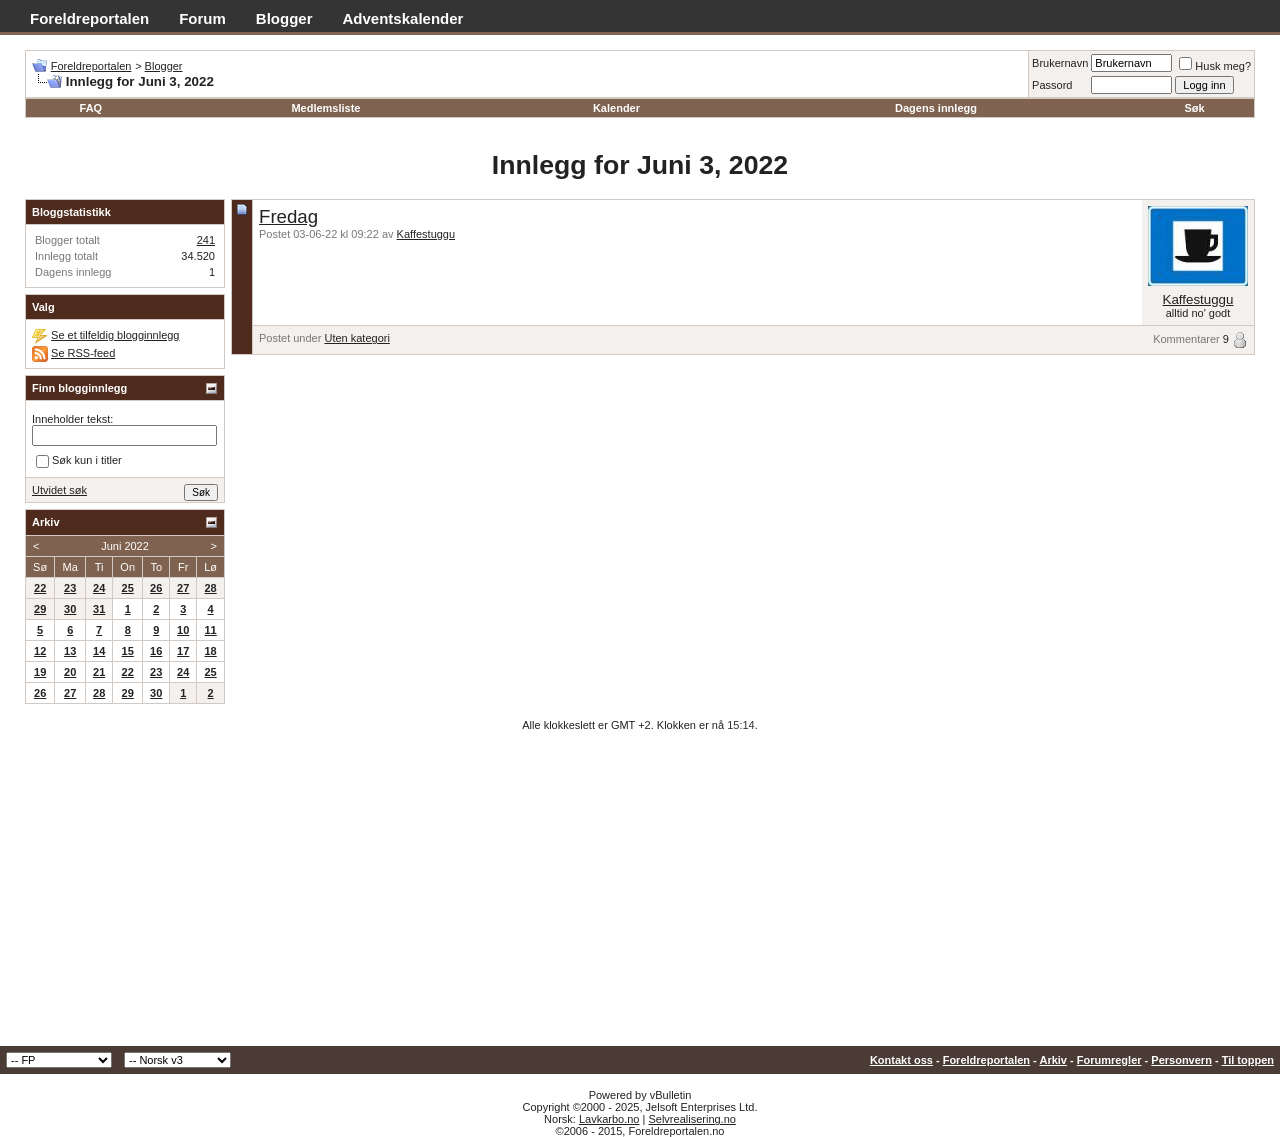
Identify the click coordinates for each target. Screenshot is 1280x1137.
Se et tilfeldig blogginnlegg (115, 335)
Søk (1195, 108)
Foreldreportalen (89, 18)
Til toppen (1248, 1060)
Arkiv (1053, 1060)
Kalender (616, 108)
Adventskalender (403, 18)
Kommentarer (1186, 339)
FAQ (91, 108)
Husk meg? (1215, 66)
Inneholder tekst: (72, 419)
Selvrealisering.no (691, 1119)
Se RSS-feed (83, 353)
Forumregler (1109, 1060)
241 (206, 240)
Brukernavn (1060, 63)
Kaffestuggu (426, 234)
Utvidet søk (59, 490)
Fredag (288, 216)
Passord (1052, 85)
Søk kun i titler (79, 462)
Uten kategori (356, 338)
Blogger (284, 18)
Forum (202, 18)
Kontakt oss (901, 1060)
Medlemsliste (325, 108)
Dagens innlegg (936, 108)
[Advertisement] (640, 896)
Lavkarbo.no (609, 1119)
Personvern (1181, 1060)
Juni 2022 (125, 546)
